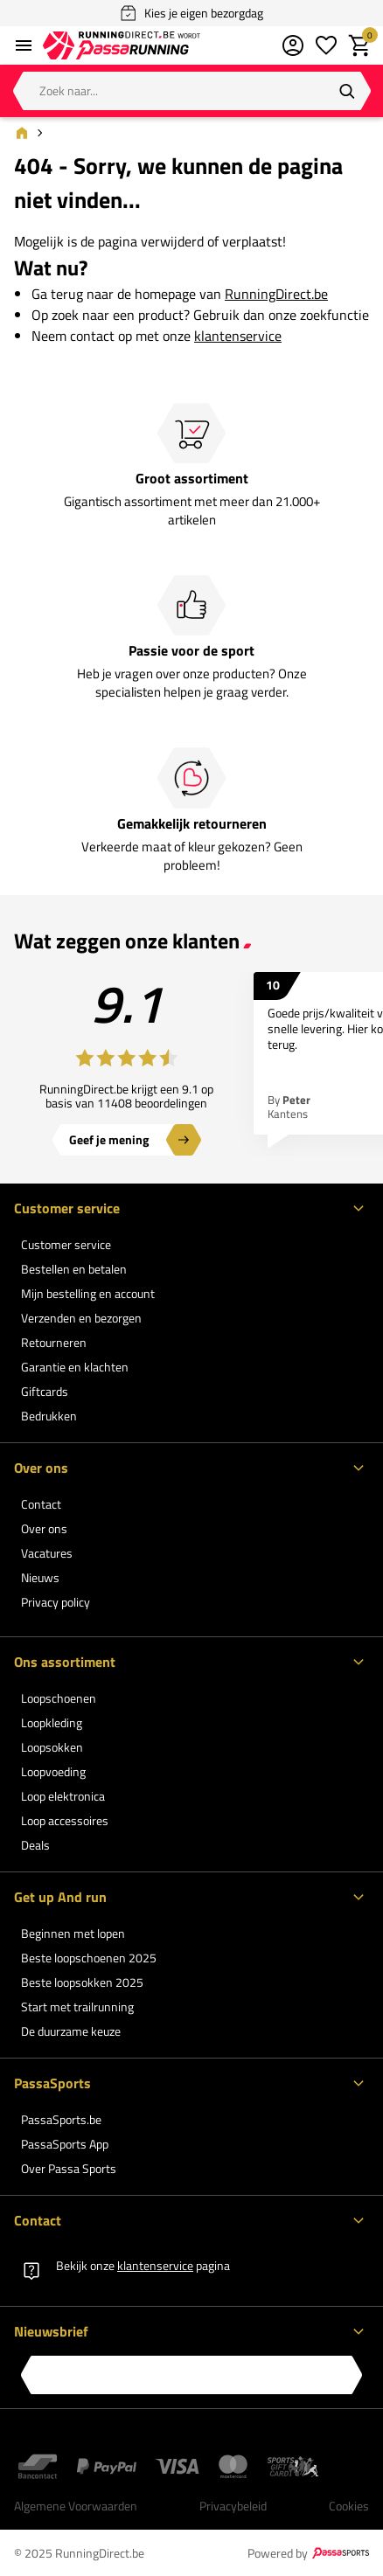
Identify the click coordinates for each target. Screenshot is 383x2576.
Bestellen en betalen (74, 1269)
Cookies (349, 2505)
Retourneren (54, 1342)
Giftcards (44, 1391)
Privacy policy (55, 1602)
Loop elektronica (63, 1796)
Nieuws (40, 1577)
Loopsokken (52, 1747)
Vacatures (47, 1553)
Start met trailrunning (77, 2006)
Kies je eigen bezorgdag (192, 13)
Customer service (66, 1244)
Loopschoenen (58, 1698)
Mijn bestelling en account (88, 1293)
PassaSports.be (61, 2119)
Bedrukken (49, 1415)
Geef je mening (109, 1139)
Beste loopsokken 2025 (82, 1982)
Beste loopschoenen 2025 (89, 1957)
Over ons (44, 1528)
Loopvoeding (53, 1771)
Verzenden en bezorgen (81, 1318)
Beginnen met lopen (73, 1933)
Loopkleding (51, 1722)
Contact (41, 1504)
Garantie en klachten (75, 1366)
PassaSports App (64, 2144)
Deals (35, 1845)
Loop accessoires (64, 1820)
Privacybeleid (233, 2505)
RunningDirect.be (276, 293)
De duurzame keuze (71, 2031)
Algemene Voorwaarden (75, 2505)
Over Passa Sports (68, 2168)
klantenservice (238, 335)
